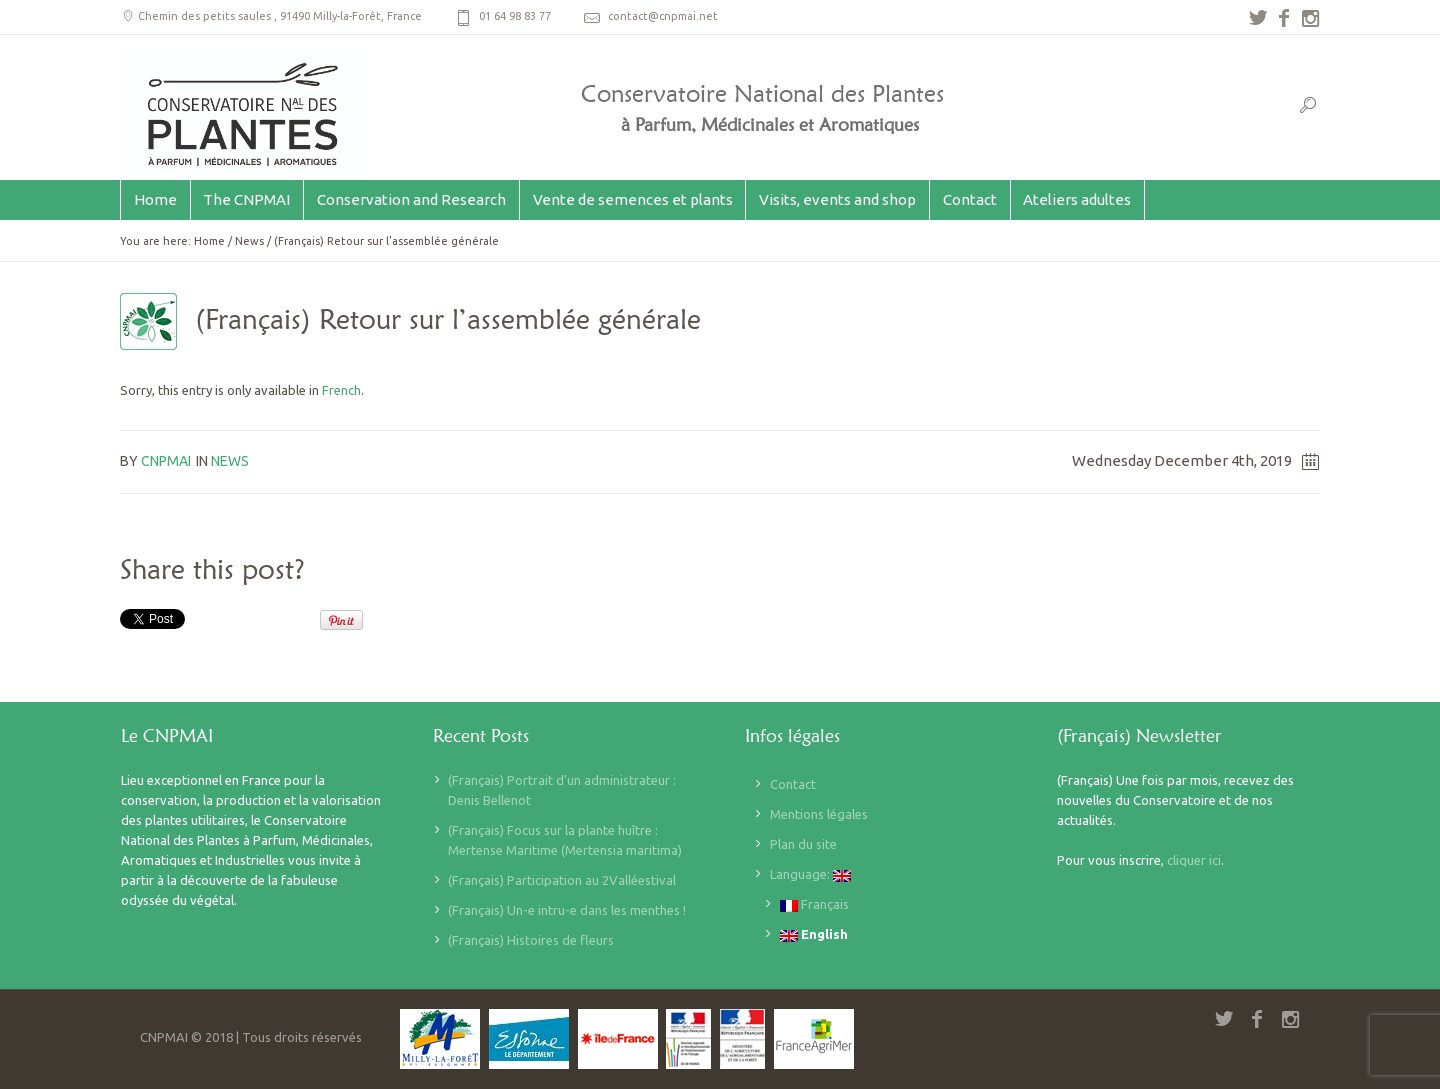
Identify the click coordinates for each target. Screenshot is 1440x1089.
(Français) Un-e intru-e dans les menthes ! (567, 910)
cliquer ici (1194, 860)
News (249, 241)
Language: (810, 874)
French (341, 390)
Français (814, 904)
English (814, 934)
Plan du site (803, 844)
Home (209, 241)
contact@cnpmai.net (663, 16)
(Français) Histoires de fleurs (531, 940)
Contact (793, 784)
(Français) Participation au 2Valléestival (562, 880)
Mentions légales (819, 814)
